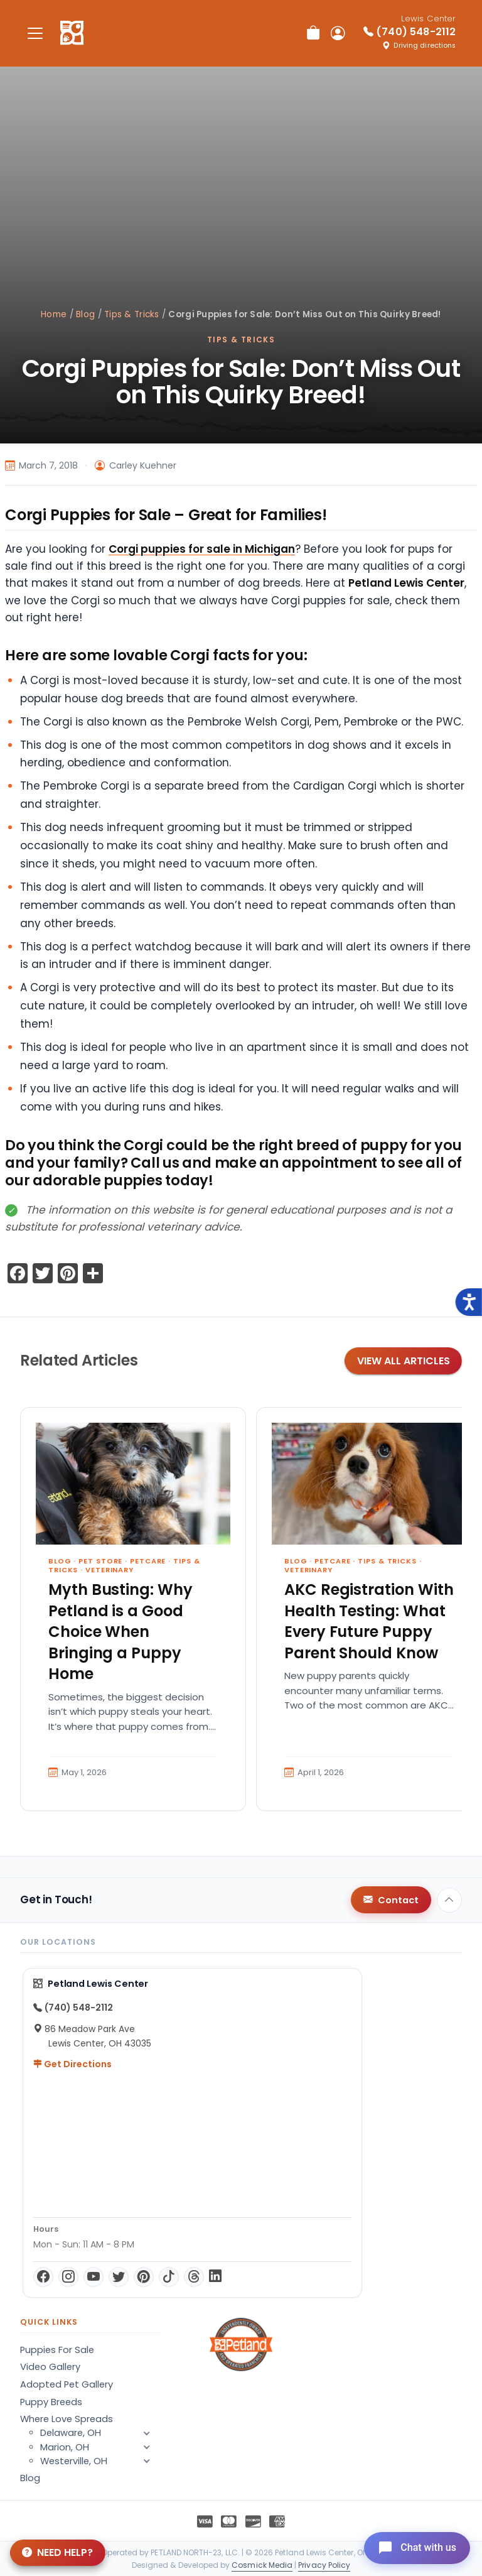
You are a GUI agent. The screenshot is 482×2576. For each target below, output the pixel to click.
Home (54, 314)
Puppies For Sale (57, 2350)
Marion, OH (100, 2447)
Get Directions (72, 2064)
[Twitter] (119, 2277)
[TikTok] (169, 2277)
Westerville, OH (100, 2461)
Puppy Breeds (51, 2402)
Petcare (148, 1561)
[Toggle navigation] (35, 33)
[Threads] (194, 2277)
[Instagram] (68, 2277)
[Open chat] (415, 2547)
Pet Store (100, 1561)
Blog (85, 314)
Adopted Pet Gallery (66, 2384)
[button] (147, 2461)
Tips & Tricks (131, 314)
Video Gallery (50, 2367)
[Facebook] (43, 2277)
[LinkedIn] (215, 2277)
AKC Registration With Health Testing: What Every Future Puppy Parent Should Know (369, 1621)
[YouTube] (93, 2277)
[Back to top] (449, 1900)
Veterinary (109, 1570)
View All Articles (403, 1361)
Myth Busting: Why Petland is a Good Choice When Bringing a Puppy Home (120, 1631)
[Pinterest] (144, 2277)
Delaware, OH (100, 2433)
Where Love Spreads (66, 2419)
